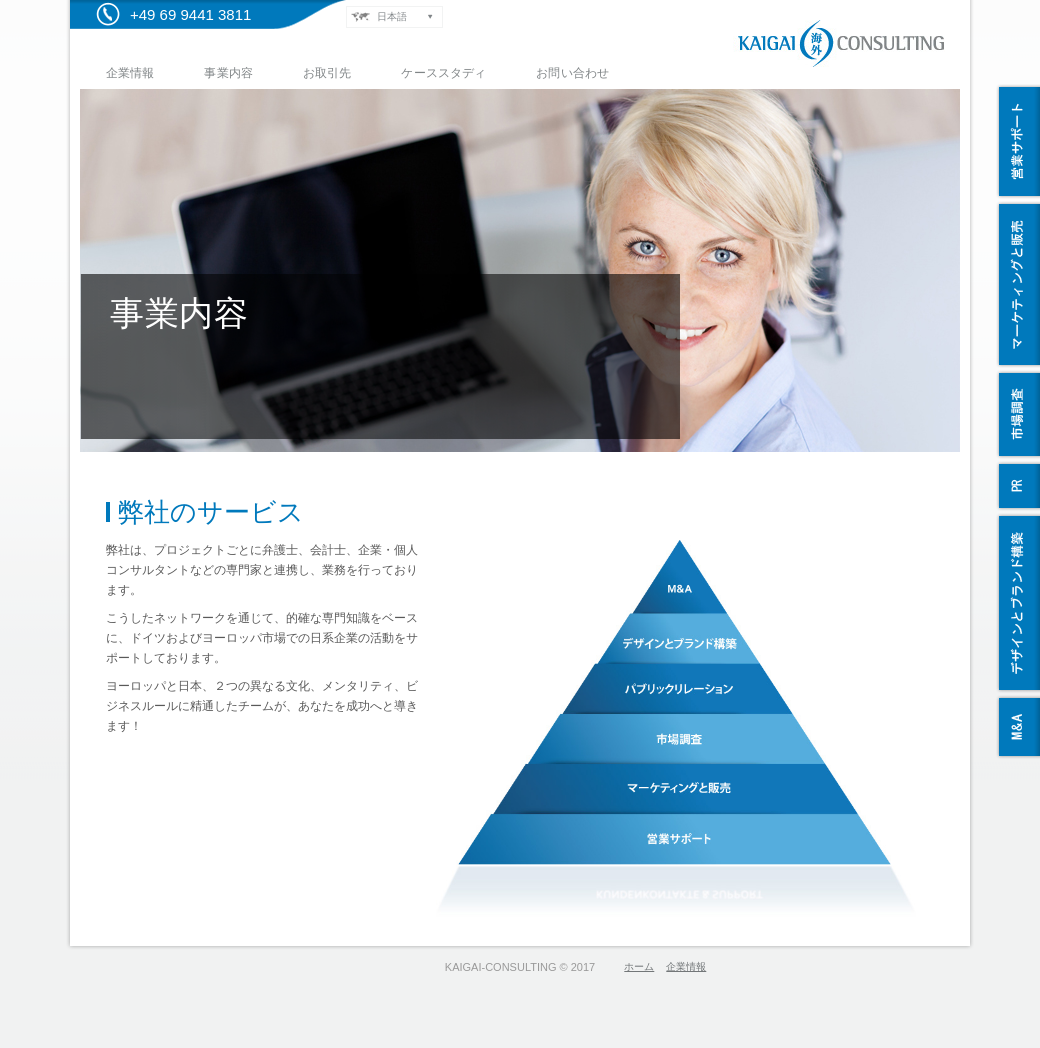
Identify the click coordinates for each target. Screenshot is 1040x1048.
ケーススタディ (443, 73)
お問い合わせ (572, 73)
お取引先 (327, 73)
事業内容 (228, 73)
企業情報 (130, 73)
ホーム (639, 966)
